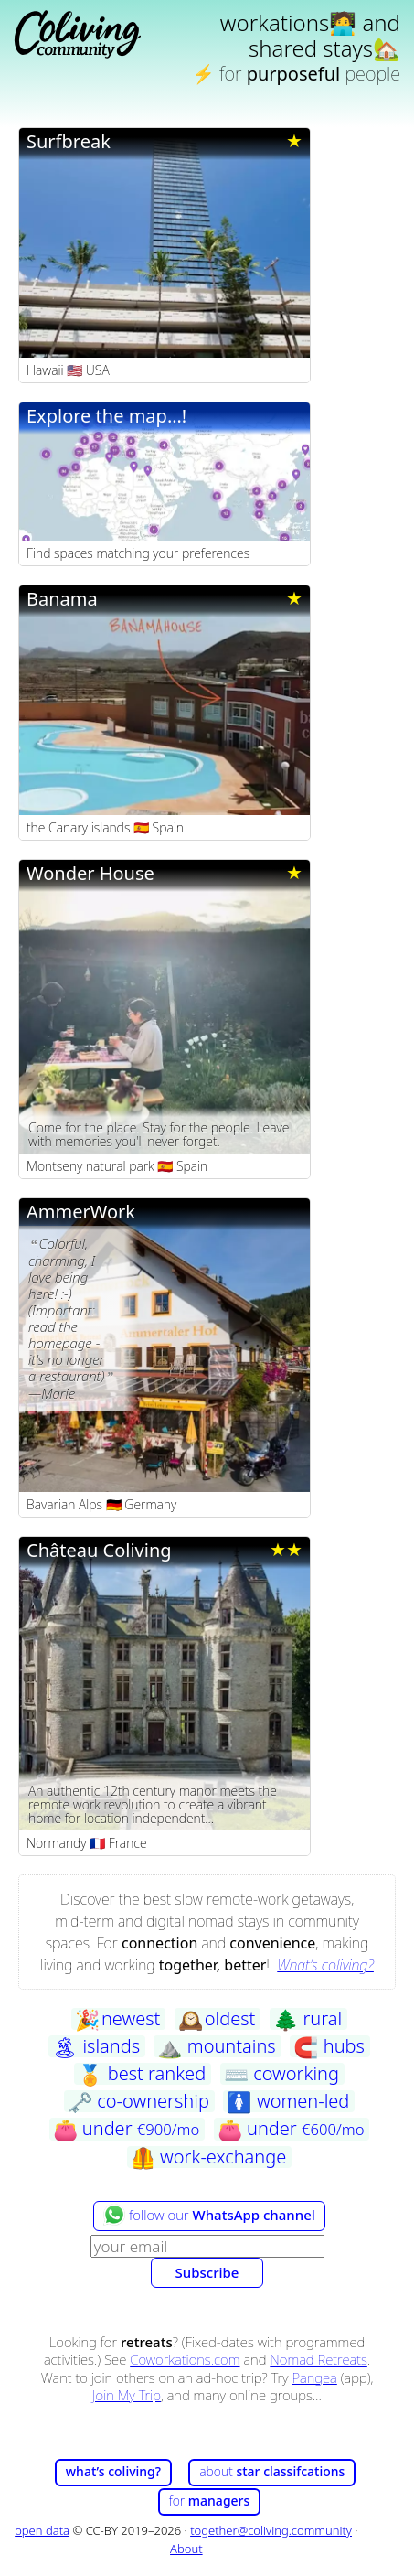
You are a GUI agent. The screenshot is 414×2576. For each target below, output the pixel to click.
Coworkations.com (184, 2359)
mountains (216, 2046)
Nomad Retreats (318, 2359)
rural (307, 2019)
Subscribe (207, 2272)
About (186, 2548)
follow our (209, 2215)
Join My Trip (126, 2395)
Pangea (314, 2377)
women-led (288, 2101)
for (209, 2500)
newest (117, 2019)
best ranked (142, 2074)
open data (42, 2530)
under (126, 2129)
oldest (217, 2019)
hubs (329, 2046)
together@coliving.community (271, 2530)
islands (96, 2046)
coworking (281, 2074)
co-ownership (138, 2101)
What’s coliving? (325, 1965)
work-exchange (208, 2157)
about (272, 2471)
